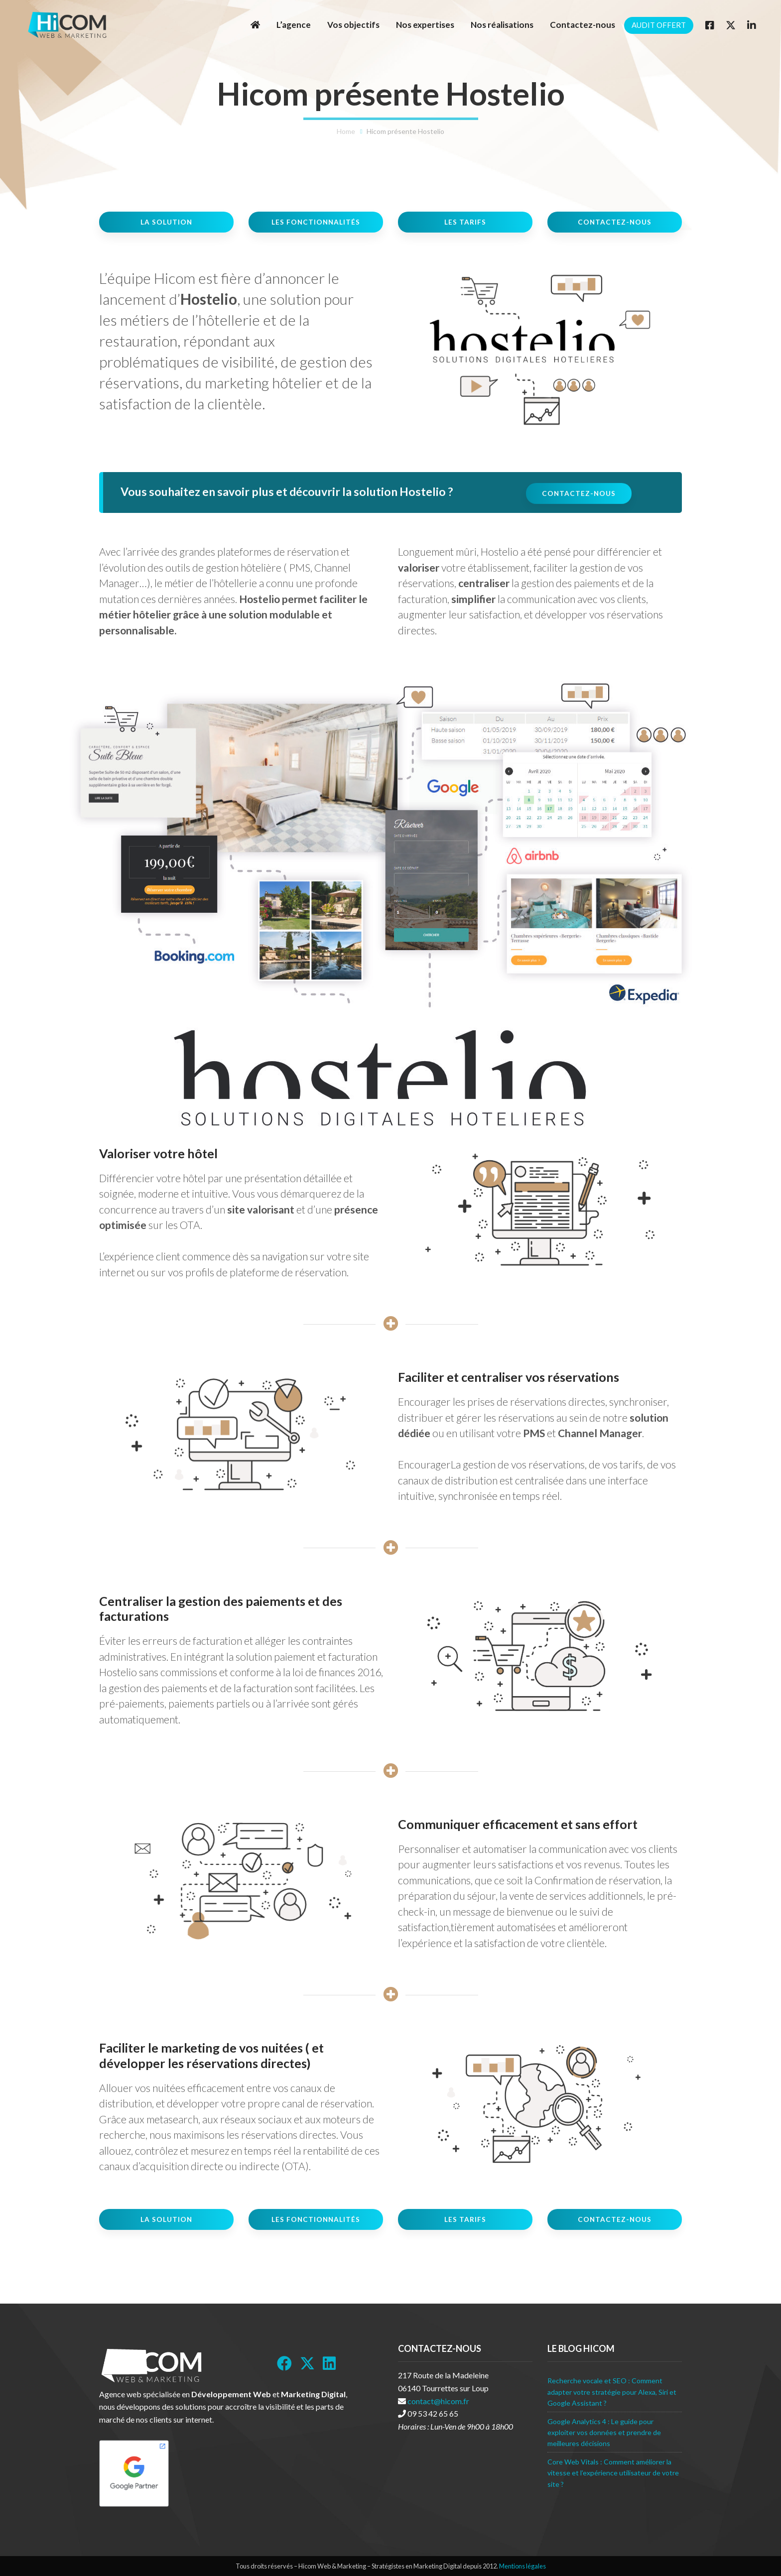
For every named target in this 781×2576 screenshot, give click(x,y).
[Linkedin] (751, 24)
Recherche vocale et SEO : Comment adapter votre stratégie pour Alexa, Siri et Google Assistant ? (611, 2391)
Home (346, 131)
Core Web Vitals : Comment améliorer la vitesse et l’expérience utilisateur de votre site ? (613, 2472)
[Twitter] (731, 24)
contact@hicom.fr (438, 2401)
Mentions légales (522, 2566)
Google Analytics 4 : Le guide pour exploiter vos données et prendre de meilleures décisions (604, 2432)
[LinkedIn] (329, 2363)
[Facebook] (709, 24)
